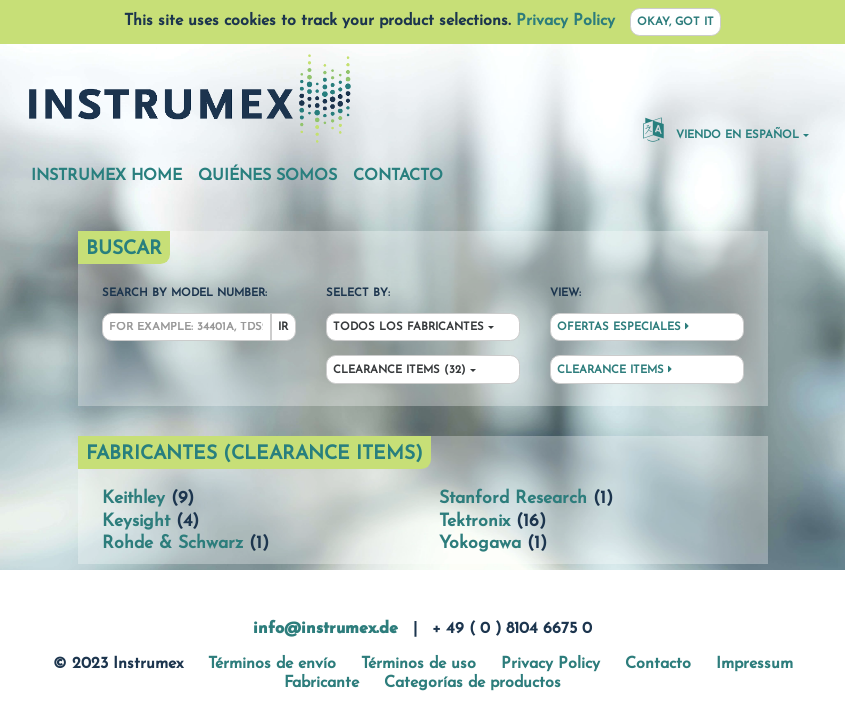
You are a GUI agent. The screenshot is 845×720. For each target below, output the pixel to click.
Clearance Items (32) (399, 370)
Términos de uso (418, 664)
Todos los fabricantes (408, 327)
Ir (283, 327)
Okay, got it (675, 22)
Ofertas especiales (623, 327)
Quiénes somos (267, 176)
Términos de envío (272, 664)
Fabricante (321, 683)
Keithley (133, 498)
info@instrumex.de (325, 629)
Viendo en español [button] (721, 129)
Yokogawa (480, 543)
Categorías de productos (472, 683)
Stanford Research (513, 498)
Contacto (398, 176)
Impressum (754, 664)
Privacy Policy (565, 21)
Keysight (136, 521)
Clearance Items (614, 370)
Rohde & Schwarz (172, 543)
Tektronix (474, 521)
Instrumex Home (106, 176)
